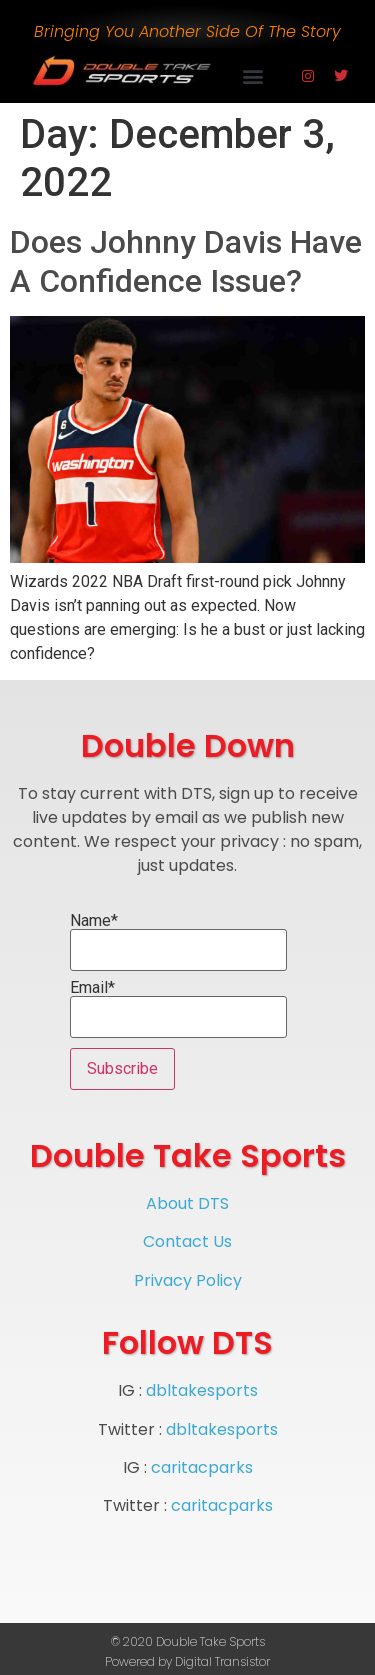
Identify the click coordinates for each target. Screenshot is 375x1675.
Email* (178, 1009)
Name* (178, 942)
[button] (253, 75)
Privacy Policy (188, 1280)
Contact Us (187, 1241)
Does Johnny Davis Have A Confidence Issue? (186, 261)
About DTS (187, 1203)
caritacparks (202, 1467)
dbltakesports (202, 1390)
